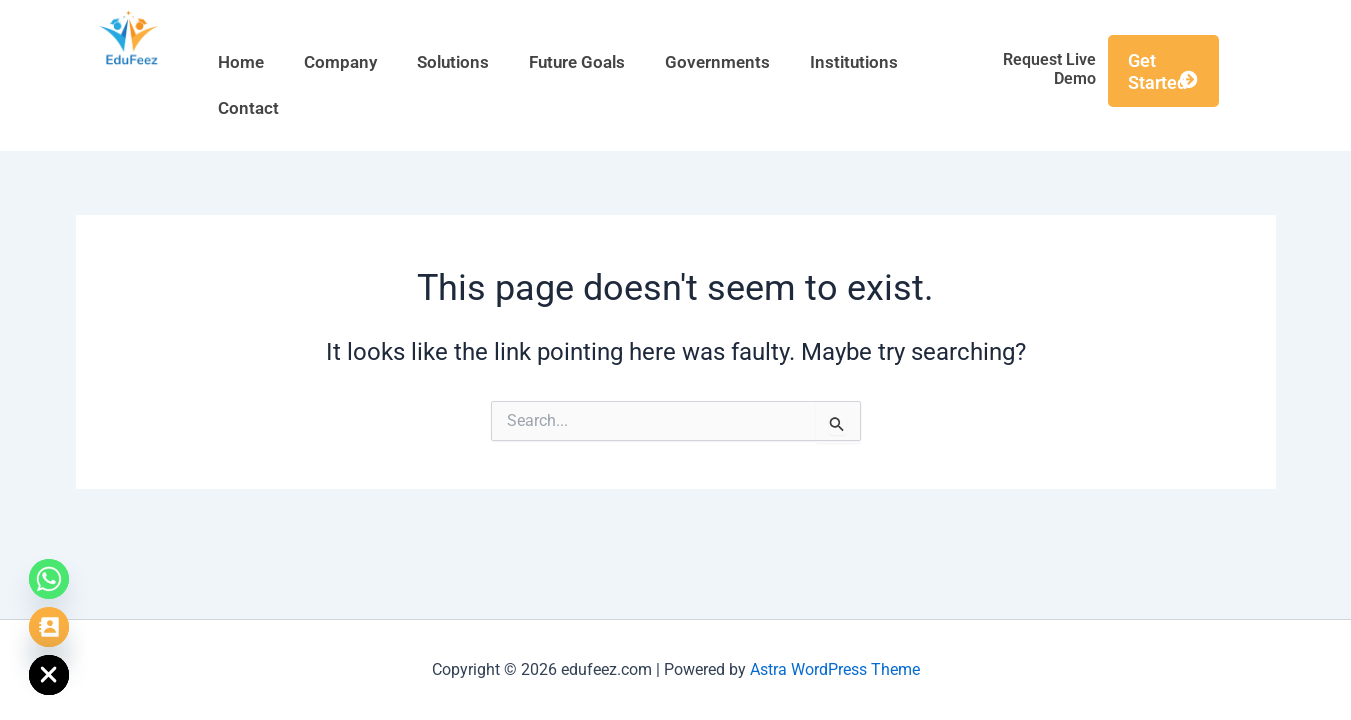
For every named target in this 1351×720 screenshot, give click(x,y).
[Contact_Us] (49, 627)
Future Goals (577, 62)
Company (340, 62)
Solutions (453, 62)
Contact (248, 108)
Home (241, 62)
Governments (717, 62)
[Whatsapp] (49, 579)
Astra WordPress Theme (835, 669)
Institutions (854, 62)
